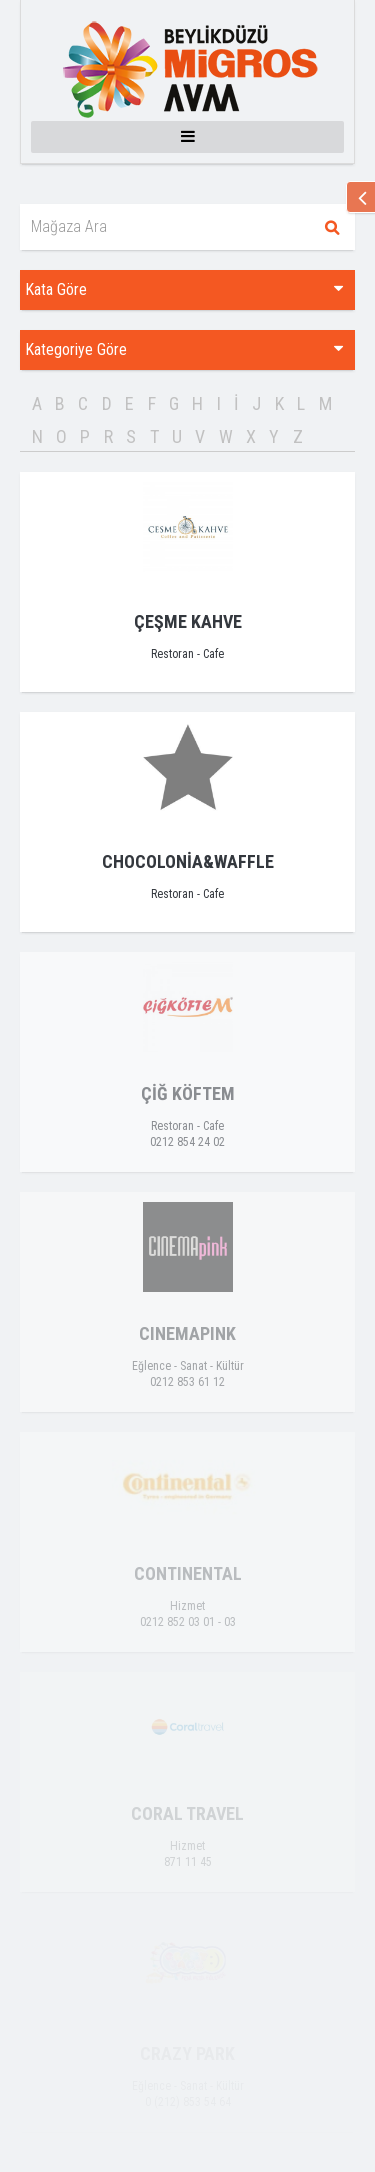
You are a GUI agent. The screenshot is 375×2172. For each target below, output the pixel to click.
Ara (332, 227)
